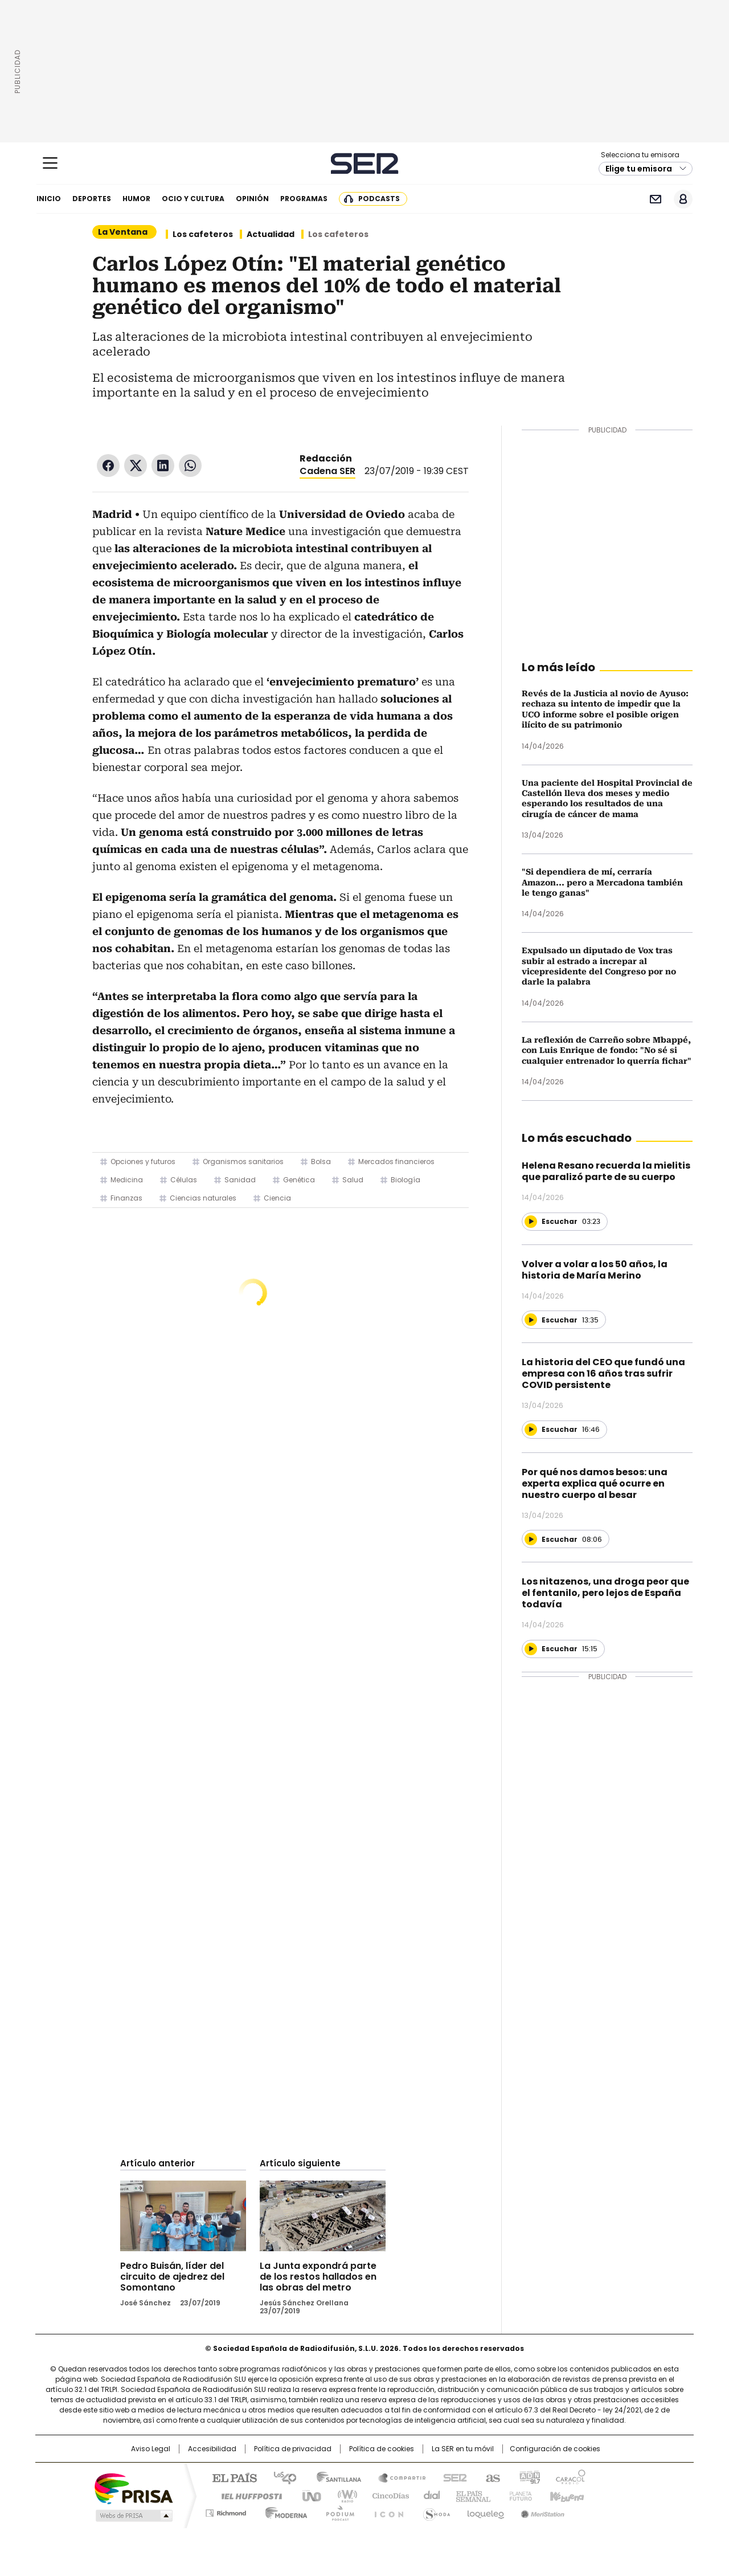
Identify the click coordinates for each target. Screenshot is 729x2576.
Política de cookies (381, 2448)
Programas (303, 198)
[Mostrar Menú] (50, 163)
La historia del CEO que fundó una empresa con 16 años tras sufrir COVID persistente (603, 1373)
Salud (352, 1180)
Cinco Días (387, 2495)
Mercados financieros (396, 1161)
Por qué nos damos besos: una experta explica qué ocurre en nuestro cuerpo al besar (594, 1483)
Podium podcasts (336, 2511)
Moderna (283, 2511)
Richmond (226, 2511)
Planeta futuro (518, 2495)
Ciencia (277, 1198)
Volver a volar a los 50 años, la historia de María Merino (594, 1270)
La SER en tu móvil (463, 2448)
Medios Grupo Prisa (133, 2515)
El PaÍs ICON (385, 2511)
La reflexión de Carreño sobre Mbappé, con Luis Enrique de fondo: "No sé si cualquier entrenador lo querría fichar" (606, 1050)
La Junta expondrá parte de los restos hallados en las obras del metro (318, 2276)
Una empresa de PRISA (133, 2488)
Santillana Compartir (397, 2477)
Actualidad (270, 234)
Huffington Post (247, 2495)
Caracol (570, 2477)
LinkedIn (162, 465)
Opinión (252, 198)
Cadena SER (365, 163)
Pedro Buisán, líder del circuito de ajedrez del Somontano (172, 2276)
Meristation (541, 2511)
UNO (307, 2495)
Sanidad (240, 1180)
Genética (299, 1180)
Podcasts (379, 198)
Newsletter (655, 199)
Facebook (108, 465)
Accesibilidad (212, 2448)
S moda (434, 2511)
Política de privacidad (292, 2448)
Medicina (126, 1180)
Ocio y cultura (193, 198)
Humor (136, 198)
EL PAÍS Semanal (470, 2495)
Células (183, 1180)
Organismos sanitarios (243, 1161)
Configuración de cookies (555, 2448)
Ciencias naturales (203, 1198)
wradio (342, 2495)
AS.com (490, 2477)
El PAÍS (230, 2477)
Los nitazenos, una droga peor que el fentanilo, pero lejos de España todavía (605, 1593)
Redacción (326, 458)
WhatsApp (190, 465)
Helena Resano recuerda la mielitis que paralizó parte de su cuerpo (606, 1171)
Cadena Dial (429, 2495)
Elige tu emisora (638, 168)
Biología (405, 1180)
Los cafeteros (203, 234)
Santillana (333, 2477)
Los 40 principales (280, 2477)
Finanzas (126, 1198)
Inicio (48, 198)
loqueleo (485, 2511)
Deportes (91, 198)
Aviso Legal (150, 2448)
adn (528, 2477)
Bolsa (321, 1161)
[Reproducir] (531, 1221)
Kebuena (565, 2495)
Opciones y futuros (142, 1161)
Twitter (135, 465)
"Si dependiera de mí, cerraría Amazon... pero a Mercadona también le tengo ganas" (602, 882)
